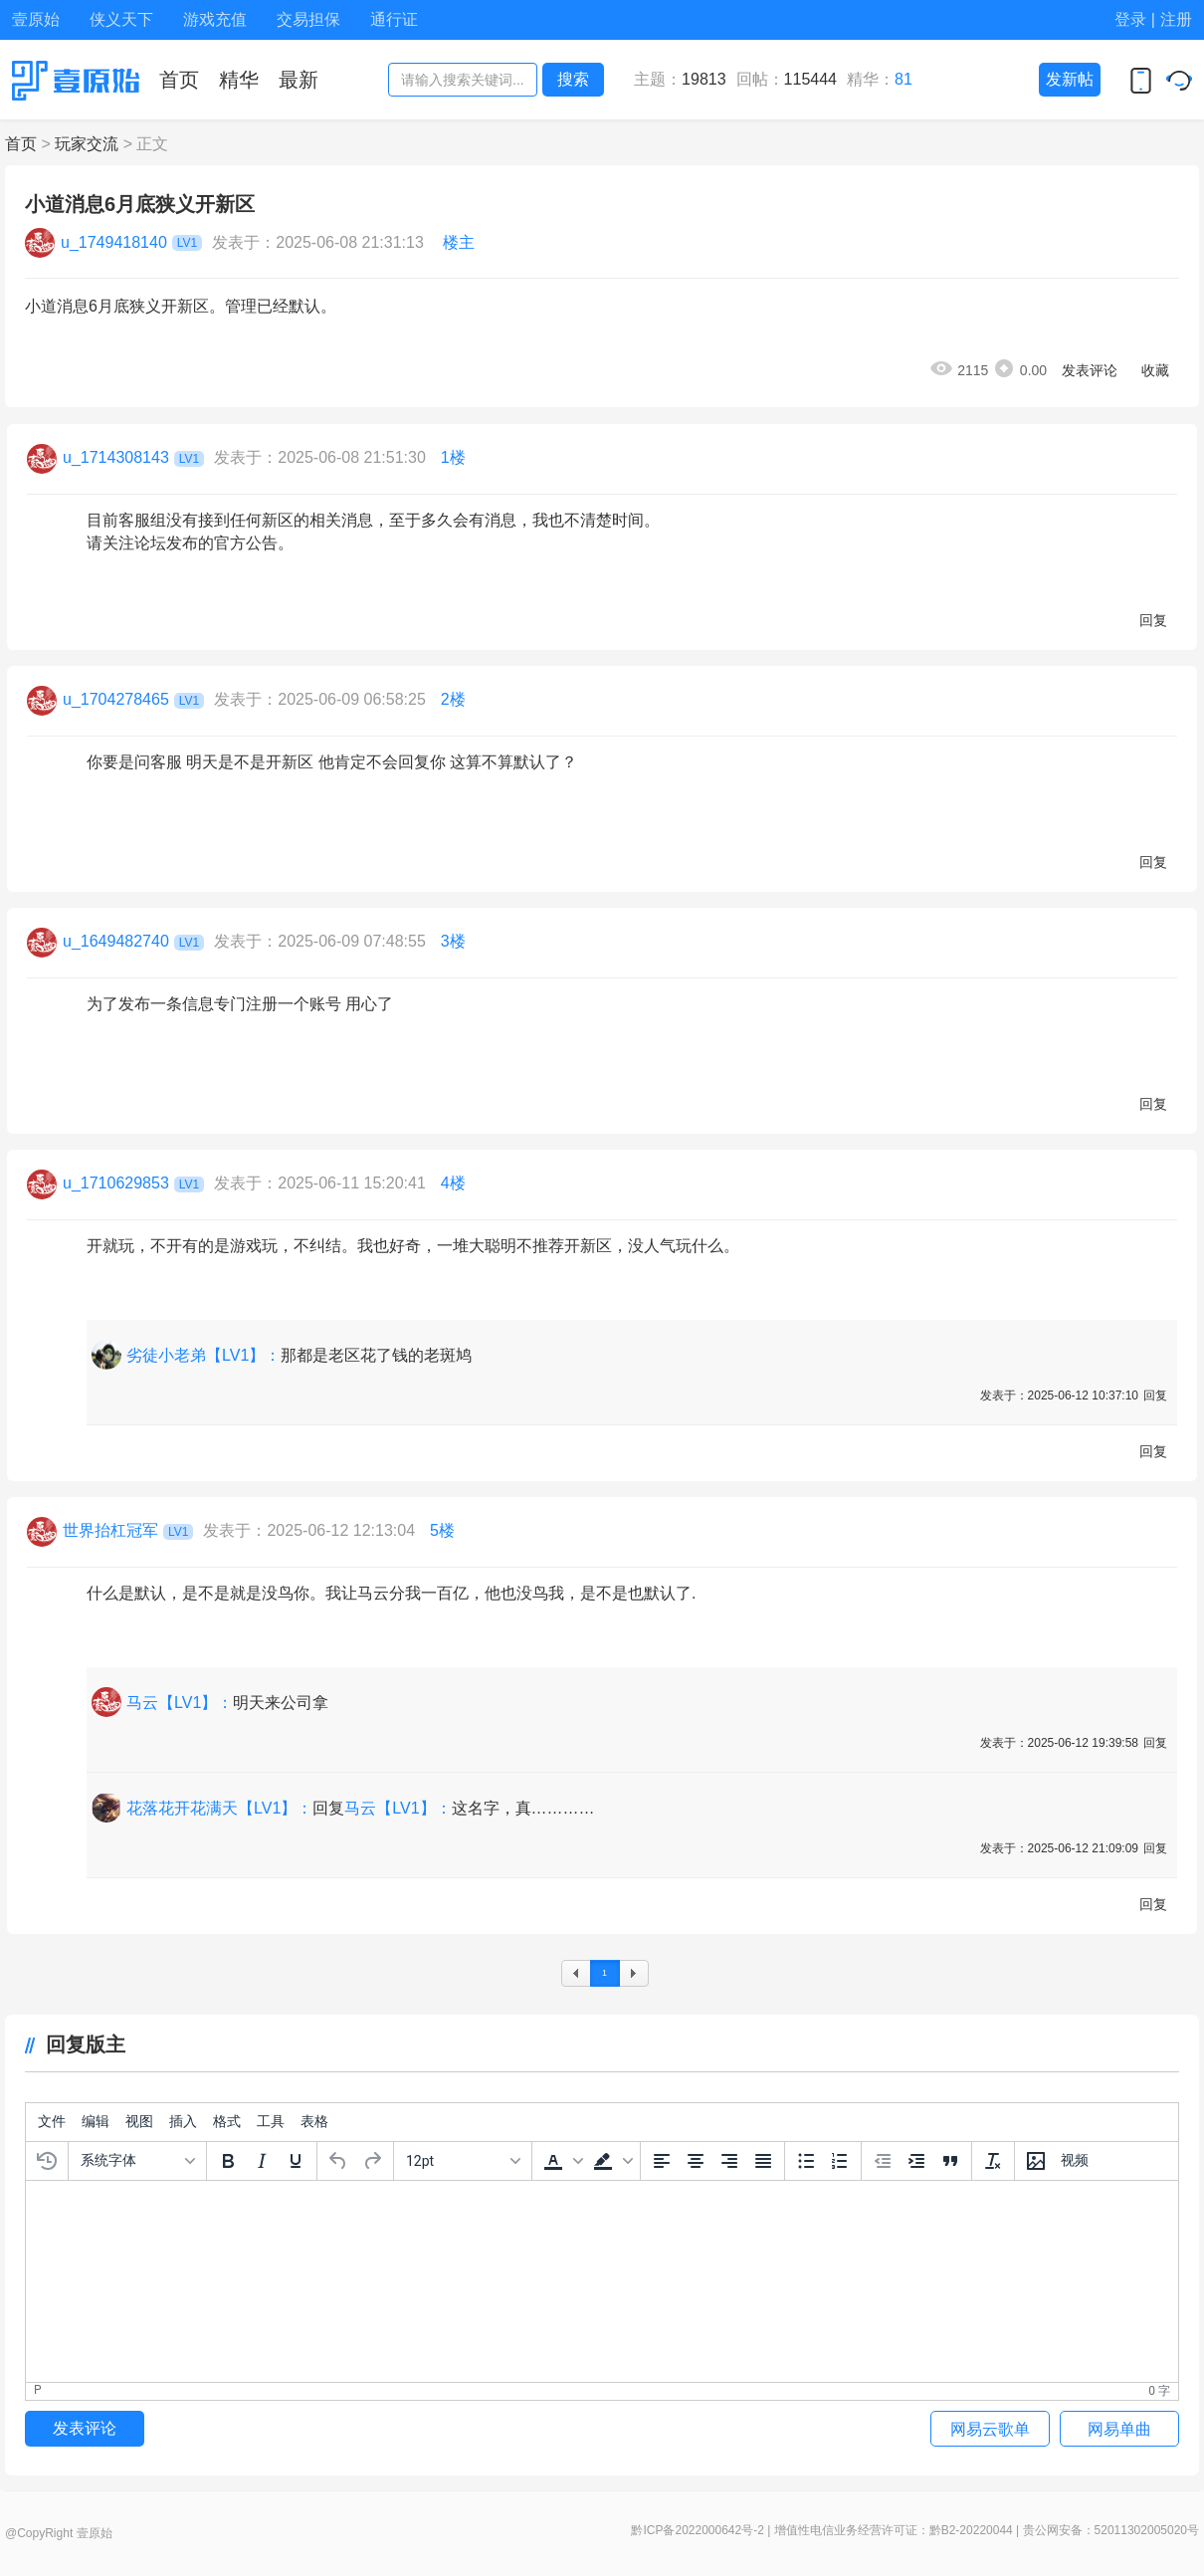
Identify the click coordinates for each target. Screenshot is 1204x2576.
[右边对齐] (729, 2161)
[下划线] (295, 2161)
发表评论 (1089, 370)
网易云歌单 (990, 2429)
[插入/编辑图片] (1036, 2161)
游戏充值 (215, 19)
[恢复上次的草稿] (47, 2161)
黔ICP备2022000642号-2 (697, 2530)
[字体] (137, 2161)
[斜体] (262, 2161)
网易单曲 (1119, 2429)
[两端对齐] (763, 2161)
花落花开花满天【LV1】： (219, 1808)
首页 (21, 143)
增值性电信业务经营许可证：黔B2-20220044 (893, 2530)
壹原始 (36, 19)
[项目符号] (806, 2161)
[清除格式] (993, 2161)
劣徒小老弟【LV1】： (203, 1355)
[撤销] (338, 2161)
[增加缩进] (916, 2161)
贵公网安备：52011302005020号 (1111, 2530)
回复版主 (75, 2044)
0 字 (1159, 2391)
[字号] (462, 2161)
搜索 (573, 79)
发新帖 (1070, 79)
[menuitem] (52, 2122)
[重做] (372, 2161)
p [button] (38, 2390)
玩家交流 (86, 143)
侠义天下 (121, 19)
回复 (1153, 620)
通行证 (394, 19)
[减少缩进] (883, 2161)
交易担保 (308, 19)
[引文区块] (950, 2161)
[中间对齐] (695, 2161)
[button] (561, 2161)
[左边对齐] (662, 2161)
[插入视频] (1075, 2161)
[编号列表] (840, 2161)
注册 (1176, 19)
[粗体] (228, 2161)
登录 (1130, 19)
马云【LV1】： (179, 1702)
